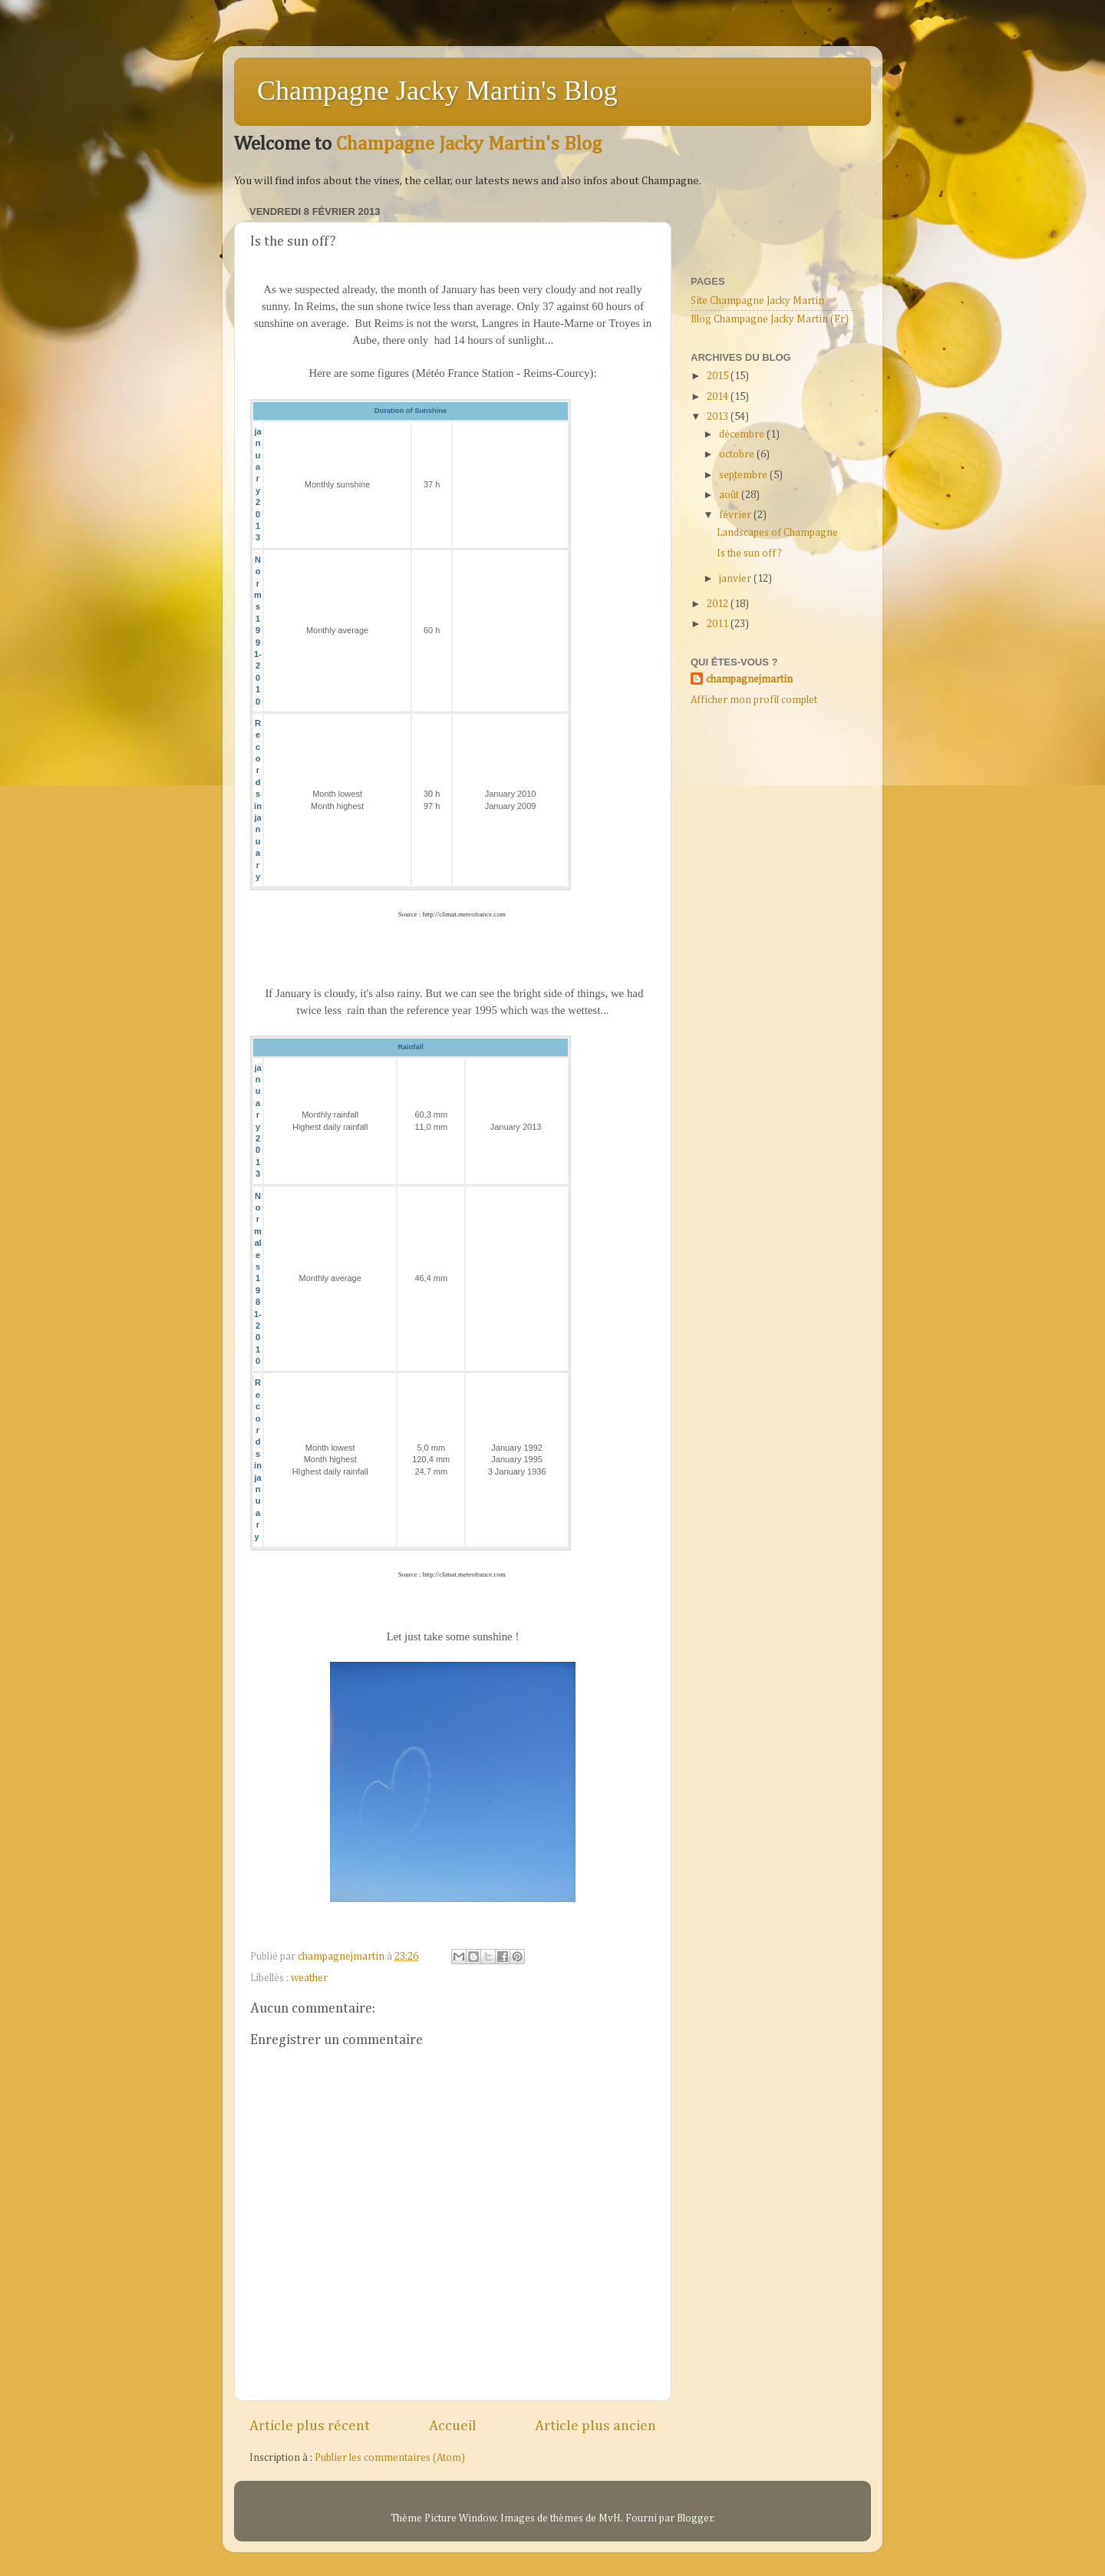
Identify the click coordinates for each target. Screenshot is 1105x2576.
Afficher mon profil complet (754, 700)
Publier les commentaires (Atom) (390, 2457)
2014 (719, 396)
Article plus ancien (595, 2426)
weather (309, 1978)
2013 (719, 416)
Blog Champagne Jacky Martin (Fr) (770, 319)
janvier (736, 578)
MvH (610, 2518)
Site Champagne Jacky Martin (757, 301)
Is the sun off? (749, 553)
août (730, 495)
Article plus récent (309, 2426)
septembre (744, 475)
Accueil (453, 2426)
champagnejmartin (749, 679)
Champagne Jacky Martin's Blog (437, 90)
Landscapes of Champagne (777, 532)
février (736, 515)
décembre (743, 434)
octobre (738, 454)
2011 (719, 624)
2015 (719, 376)
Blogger (695, 2518)
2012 (719, 604)
